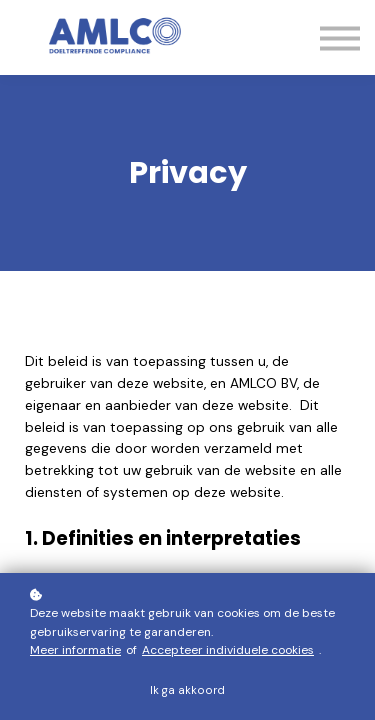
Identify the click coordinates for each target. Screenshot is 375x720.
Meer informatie (75, 650)
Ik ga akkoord (187, 690)
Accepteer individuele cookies (228, 650)
